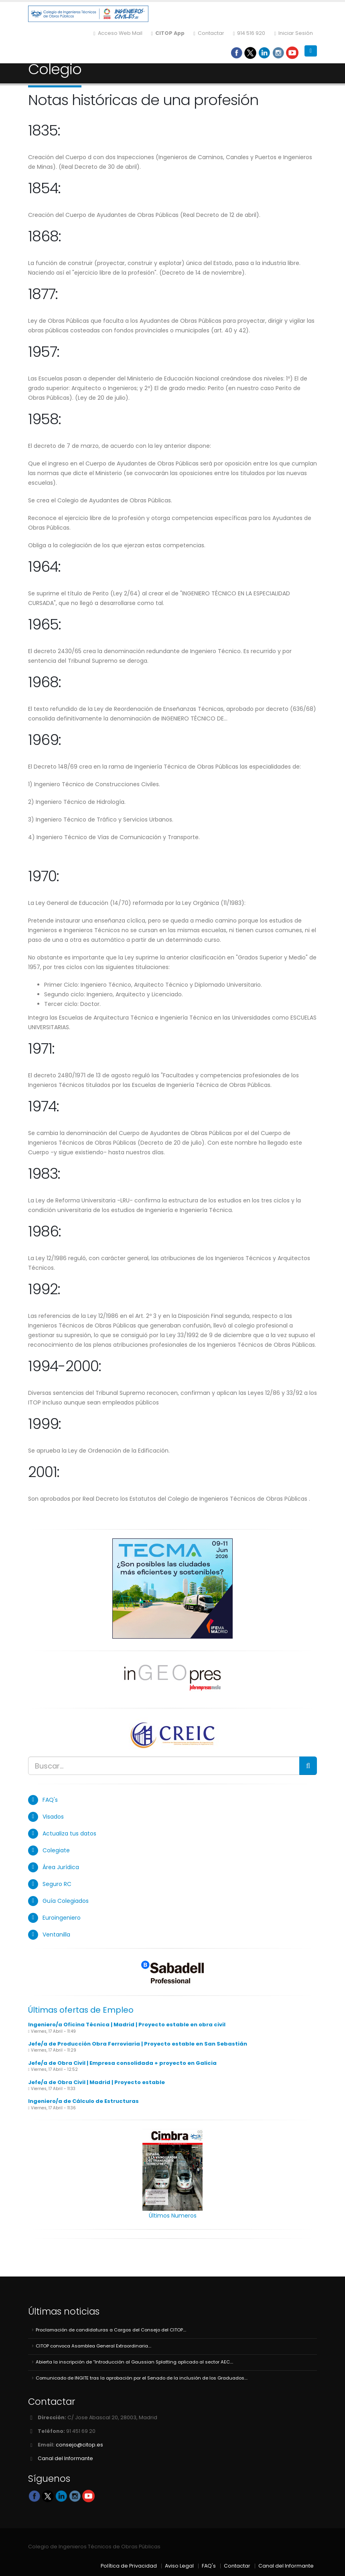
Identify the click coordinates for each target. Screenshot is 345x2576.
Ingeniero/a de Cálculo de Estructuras (83, 2101)
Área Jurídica (61, 1867)
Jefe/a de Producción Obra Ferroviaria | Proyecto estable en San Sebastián (137, 2044)
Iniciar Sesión (293, 33)
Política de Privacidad (129, 2565)
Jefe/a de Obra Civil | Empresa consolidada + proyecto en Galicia (122, 2063)
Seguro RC (57, 1884)
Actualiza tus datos (69, 1833)
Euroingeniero (62, 1918)
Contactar (208, 33)
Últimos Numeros (173, 2216)
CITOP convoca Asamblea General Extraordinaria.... (93, 2346)
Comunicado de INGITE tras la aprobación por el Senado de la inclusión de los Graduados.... (142, 2378)
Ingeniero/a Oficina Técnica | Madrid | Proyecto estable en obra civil (126, 2024)
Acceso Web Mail (117, 33)
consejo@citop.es (79, 2444)
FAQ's (50, 1800)
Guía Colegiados (66, 1901)
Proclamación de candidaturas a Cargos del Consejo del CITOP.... (111, 2330)
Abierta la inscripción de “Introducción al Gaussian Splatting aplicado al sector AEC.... (134, 2362)
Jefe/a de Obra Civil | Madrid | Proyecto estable (96, 2082)
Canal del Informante (65, 2458)
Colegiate (56, 1850)
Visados (53, 1817)
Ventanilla (56, 1934)
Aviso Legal (179, 2565)
